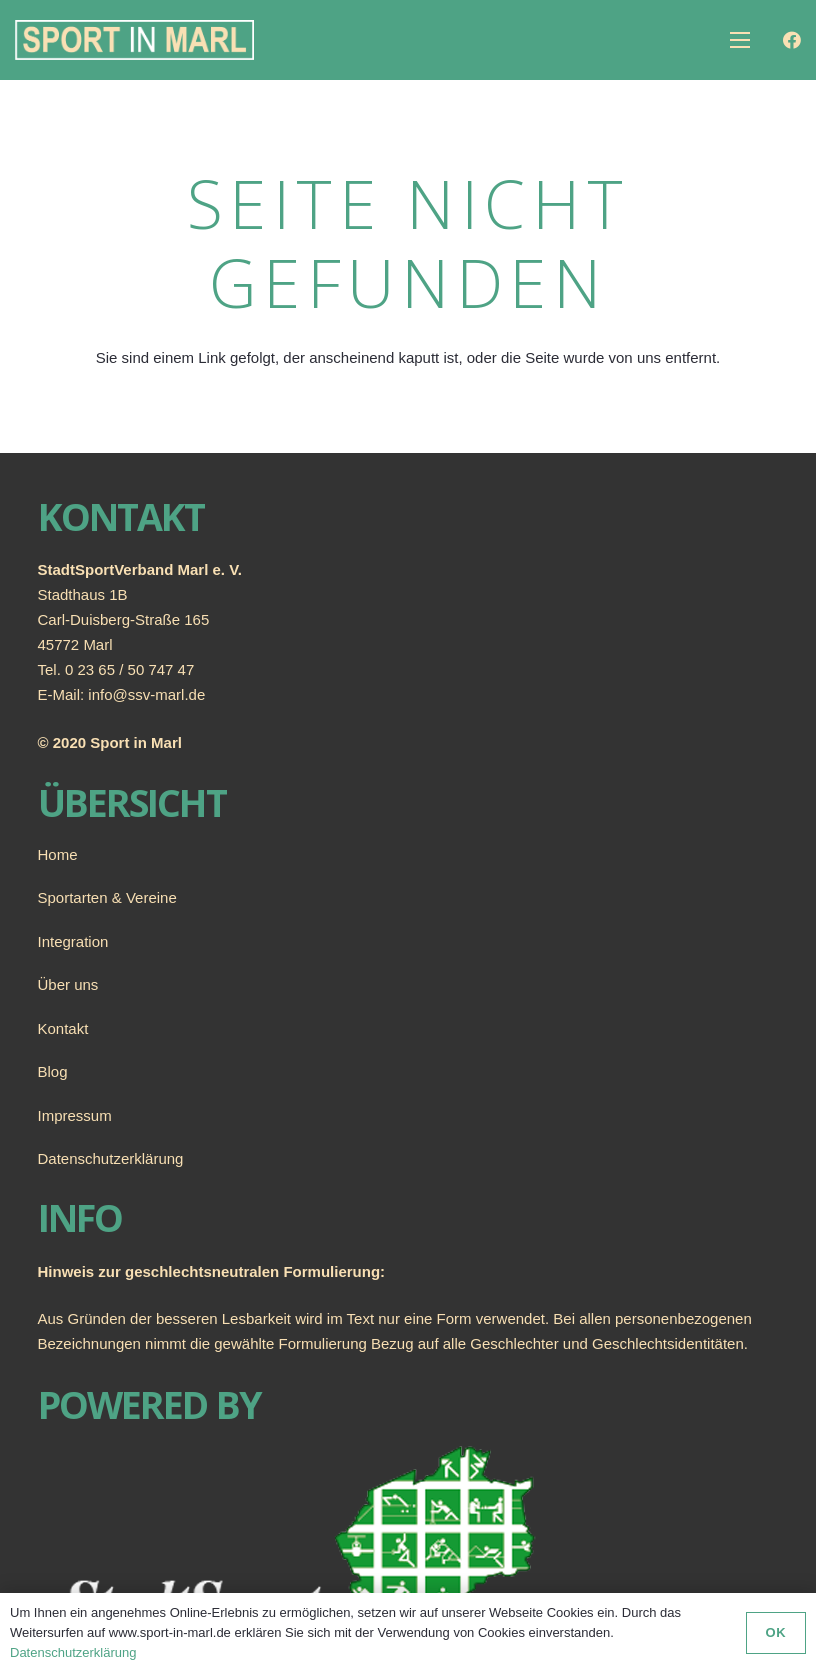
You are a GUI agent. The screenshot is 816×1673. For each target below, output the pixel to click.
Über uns (68, 984)
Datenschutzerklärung (111, 1158)
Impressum (75, 1115)
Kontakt (63, 1028)
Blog (53, 1071)
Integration (73, 941)
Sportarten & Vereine (107, 897)
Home (58, 854)
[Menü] (740, 40)
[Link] (134, 40)
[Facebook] (792, 40)
